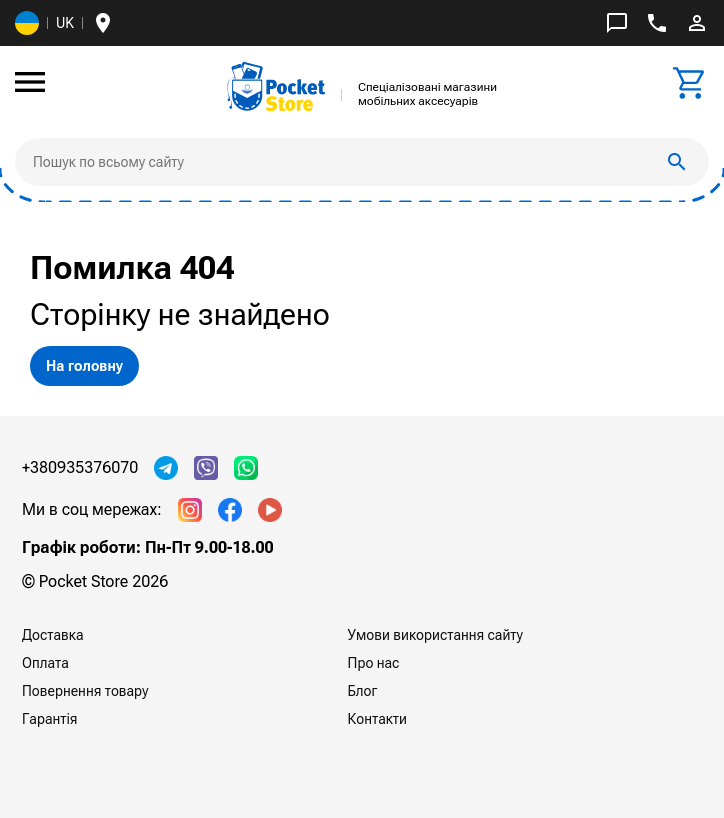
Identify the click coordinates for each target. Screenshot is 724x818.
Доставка (52, 635)
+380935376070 (80, 468)
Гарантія (50, 719)
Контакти (377, 719)
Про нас (374, 663)
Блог (363, 691)
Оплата (45, 663)
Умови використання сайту (435, 635)
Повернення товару (85, 691)
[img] (276, 86)
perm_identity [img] (697, 23)
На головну (84, 366)
